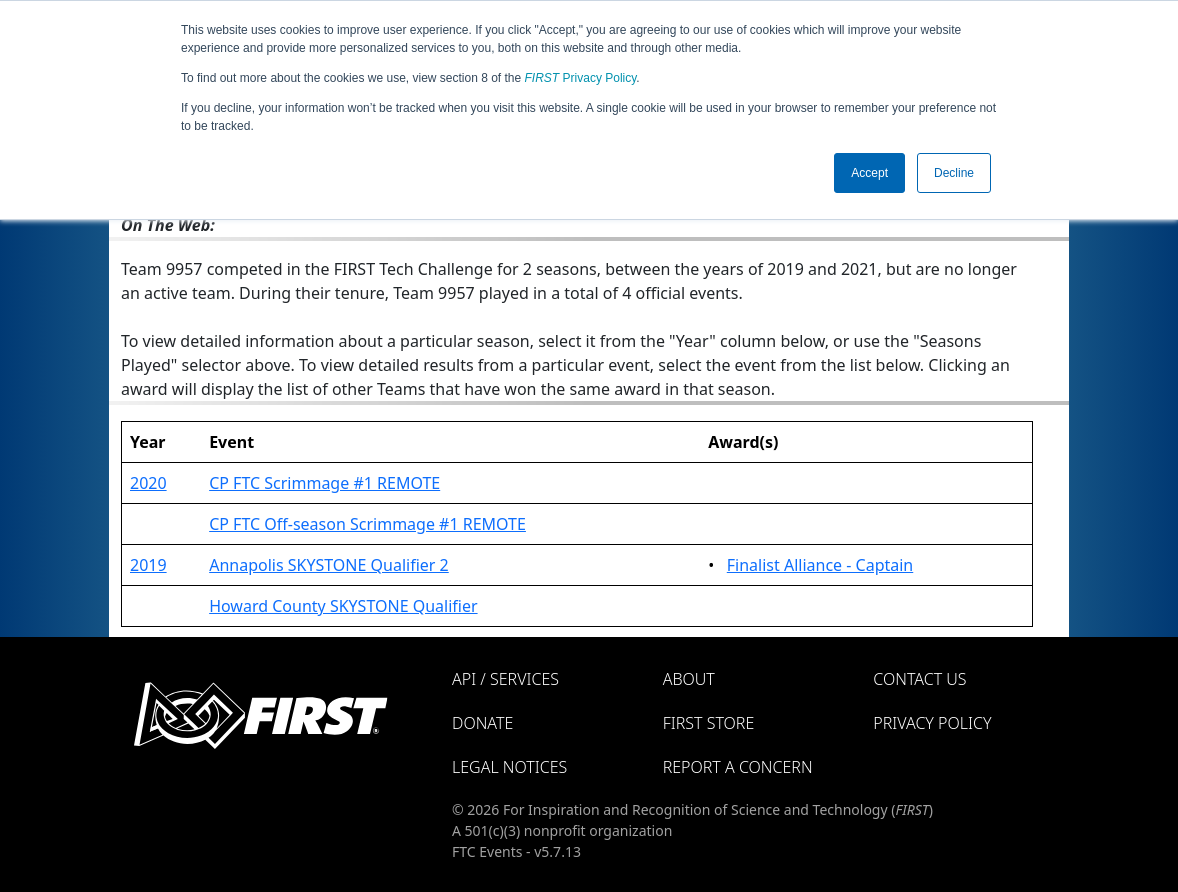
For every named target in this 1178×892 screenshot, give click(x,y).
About (689, 679)
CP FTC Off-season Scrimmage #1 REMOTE (367, 524)
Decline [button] (954, 173)
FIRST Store (709, 723)
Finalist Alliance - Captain (820, 565)
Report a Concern (738, 767)
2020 (148, 483)
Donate (482, 723)
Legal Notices (509, 767)
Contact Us (919, 679)
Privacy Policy (581, 78)
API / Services (505, 679)
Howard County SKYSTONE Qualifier (343, 606)
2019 (148, 565)
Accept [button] (869, 173)
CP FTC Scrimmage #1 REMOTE (324, 483)
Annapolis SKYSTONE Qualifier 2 (329, 565)
